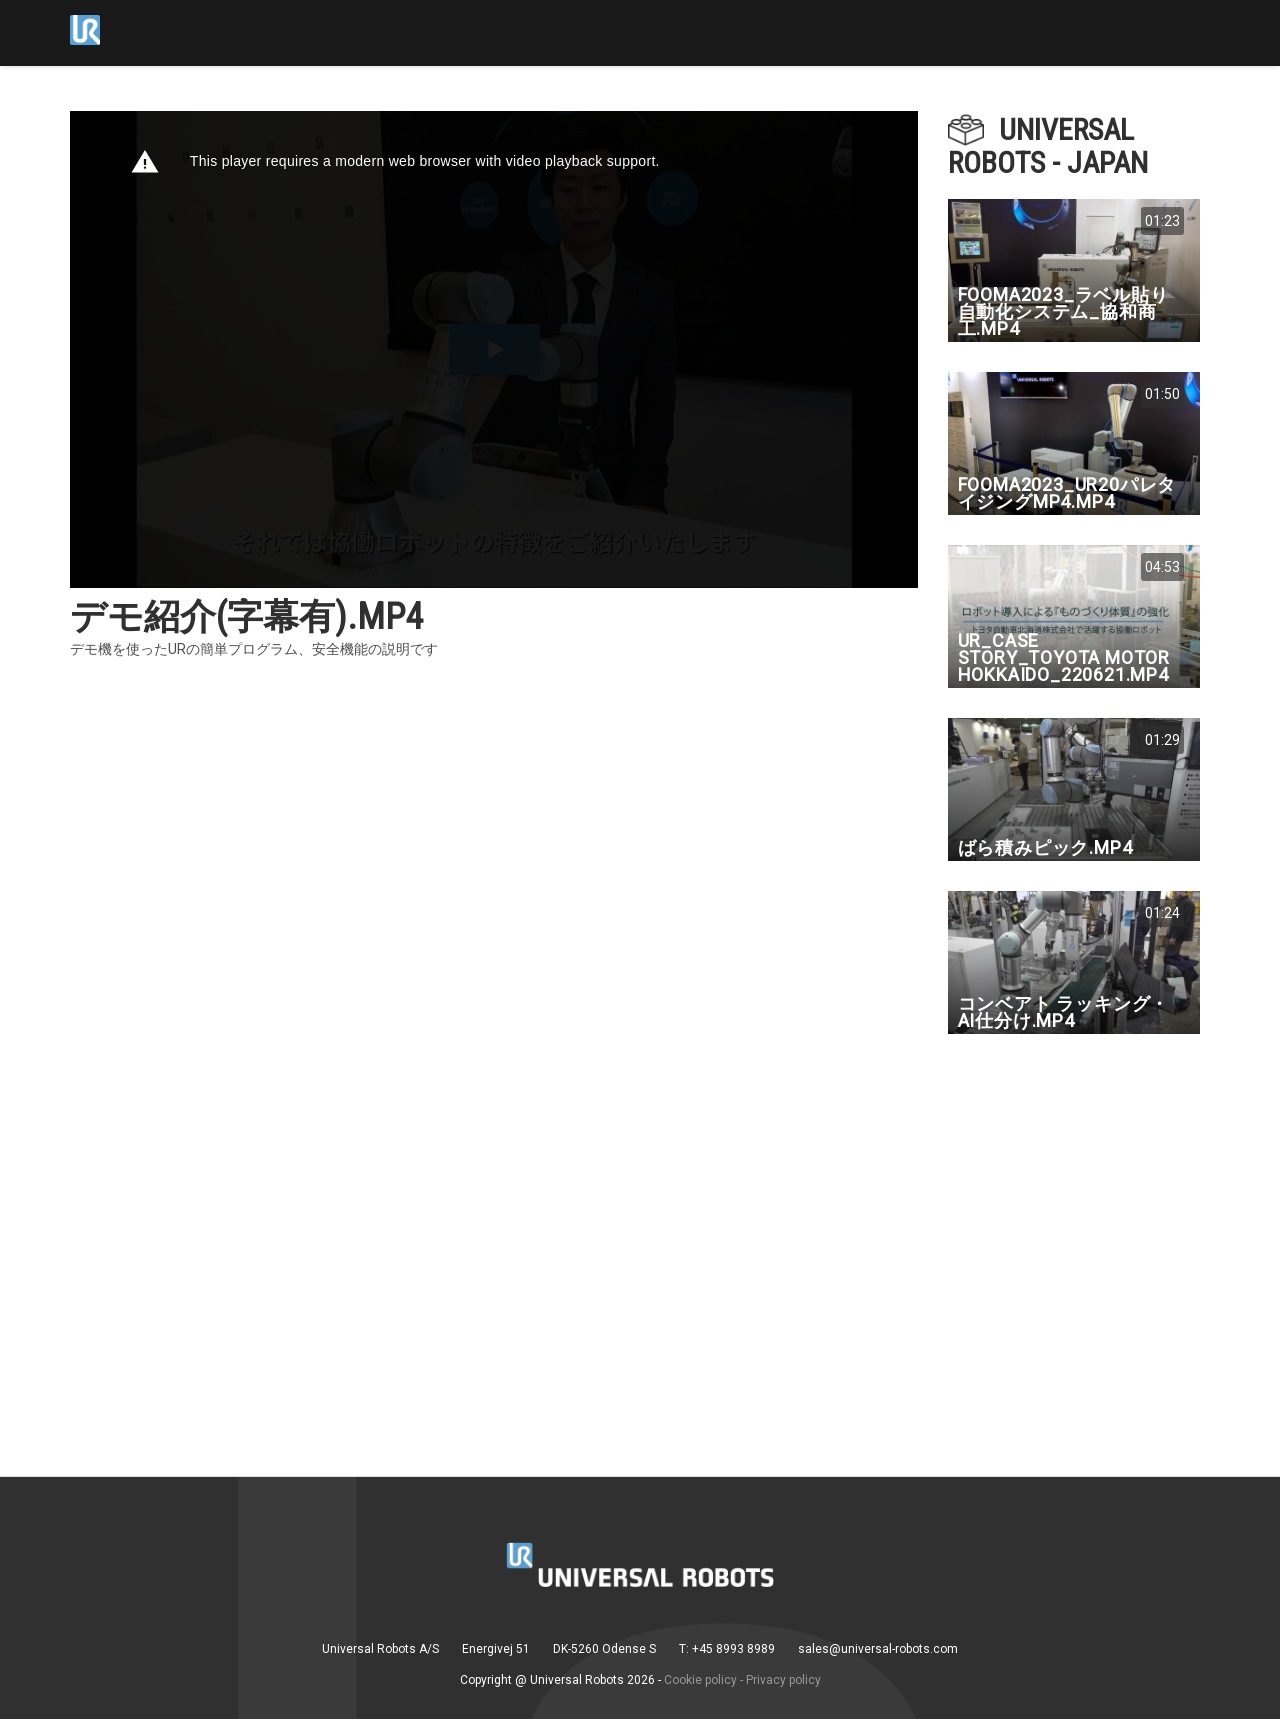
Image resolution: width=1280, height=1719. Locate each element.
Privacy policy (783, 1680)
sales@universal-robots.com (878, 1649)
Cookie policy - (703, 1680)
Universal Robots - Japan (1048, 146)
